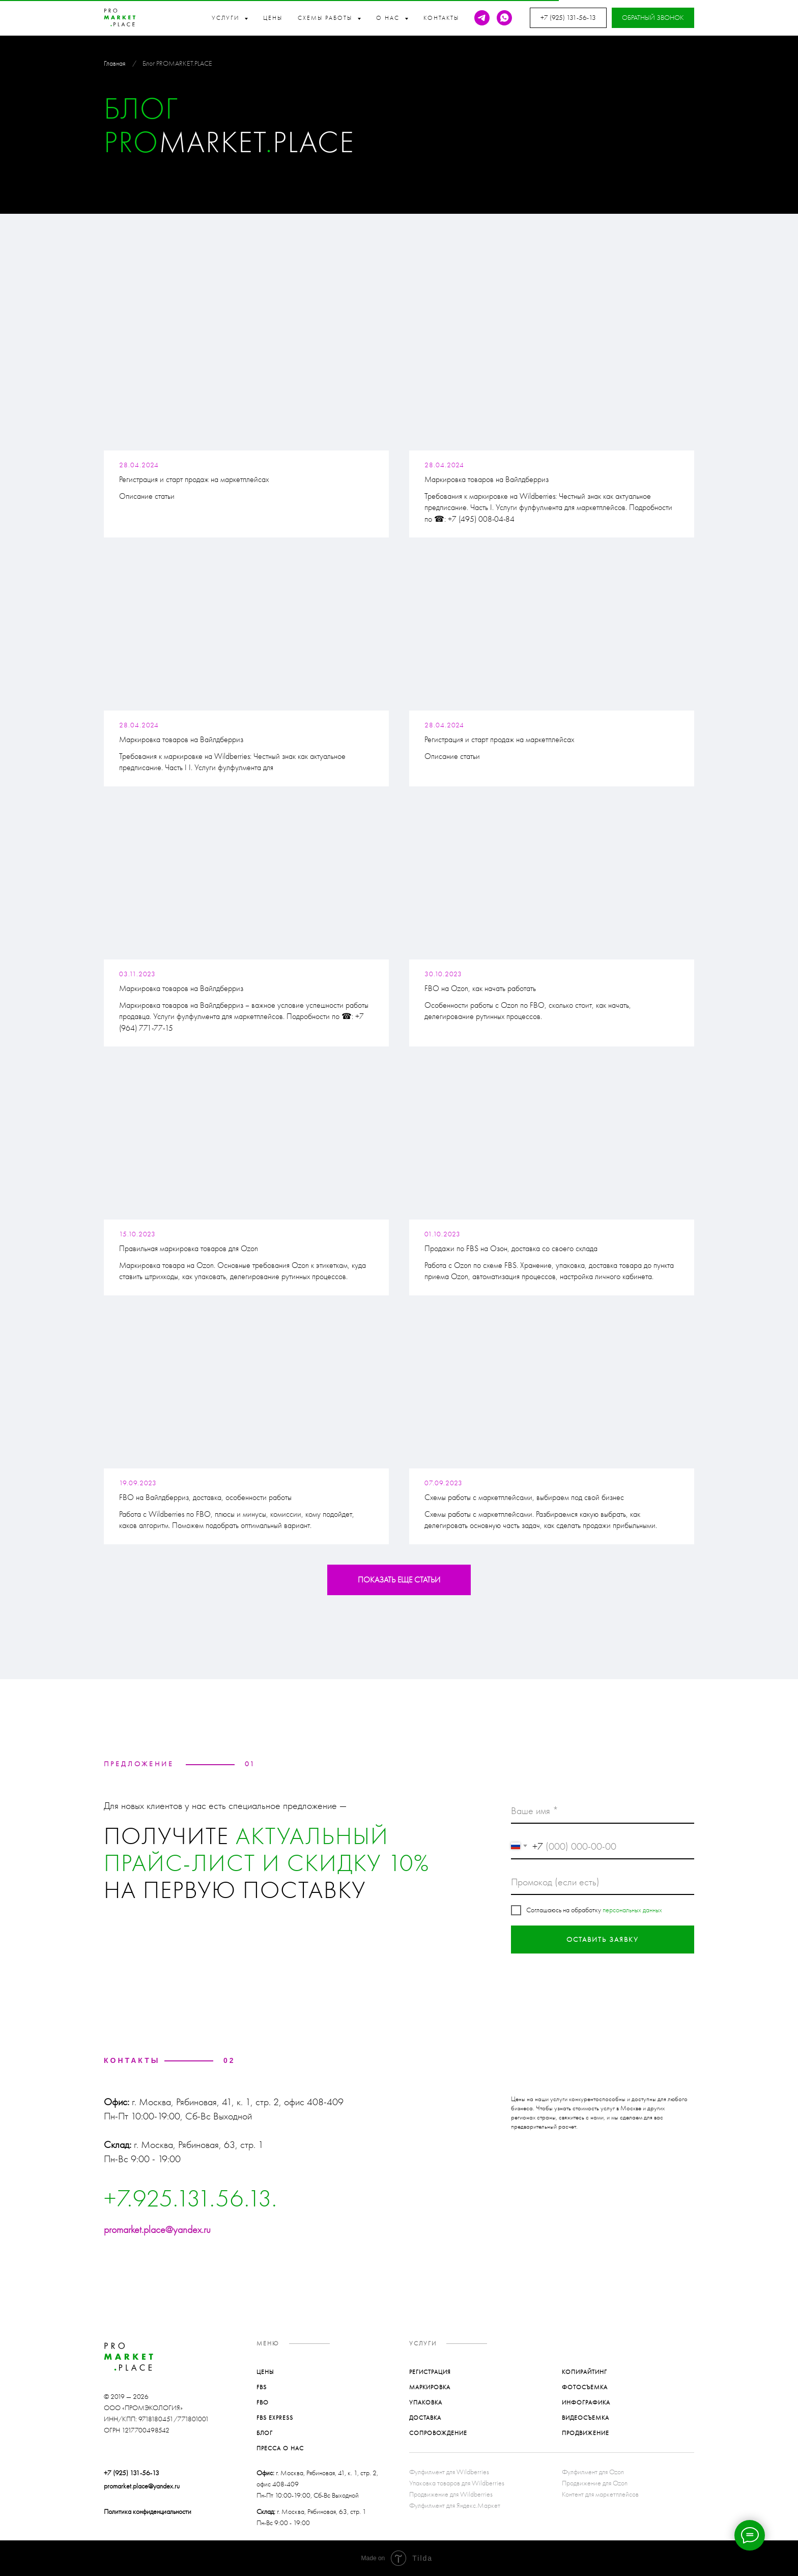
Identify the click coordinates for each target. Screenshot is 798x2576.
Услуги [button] (227, 17)
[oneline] (602, 1882)
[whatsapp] (504, 17)
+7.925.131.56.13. (191, 2198)
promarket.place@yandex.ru (157, 2229)
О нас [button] (389, 17)
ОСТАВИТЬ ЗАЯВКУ (602, 1939)
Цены (272, 17)
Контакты (441, 17)
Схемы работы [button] (326, 17)
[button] (653, 18)
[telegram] (482, 17)
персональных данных (632, 1910)
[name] (602, 1811)
